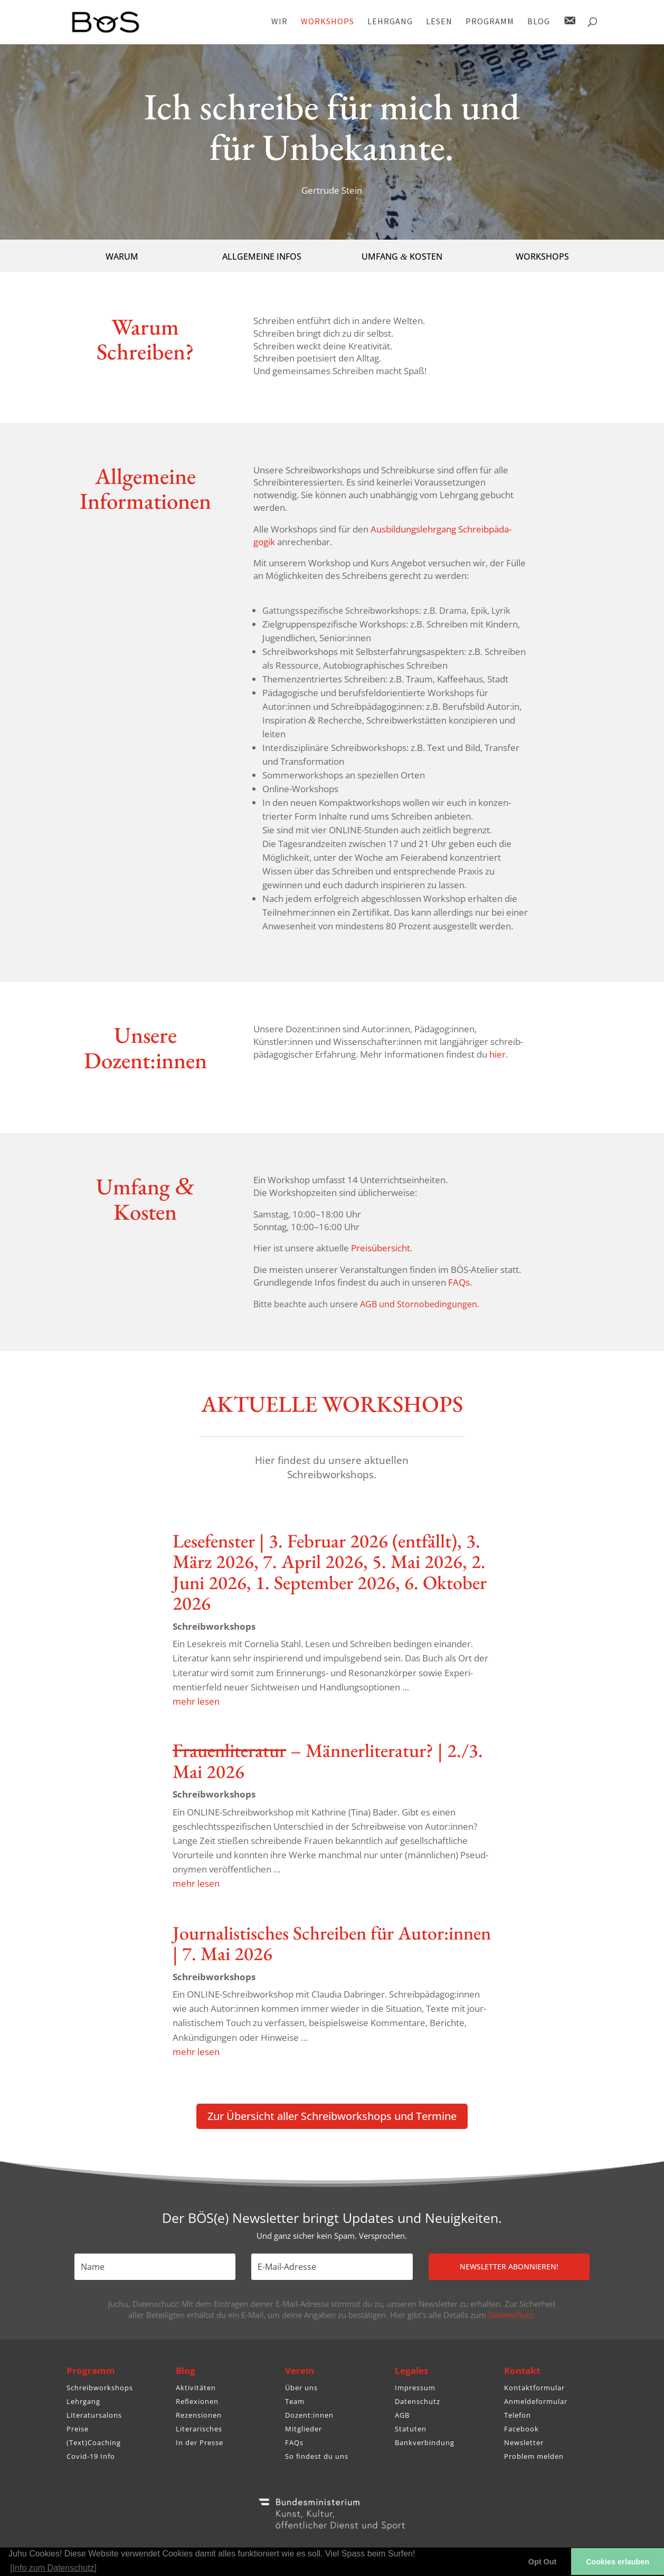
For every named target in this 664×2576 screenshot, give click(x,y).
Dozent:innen (309, 2415)
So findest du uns (316, 2456)
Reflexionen (197, 2401)
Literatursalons (94, 2415)
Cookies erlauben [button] (617, 2562)
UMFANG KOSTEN (402, 256)
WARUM (122, 256)
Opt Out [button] (542, 2562)
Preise (78, 2429)
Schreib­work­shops (214, 1626)
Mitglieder (303, 2429)
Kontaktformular (534, 2387)
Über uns (301, 2387)
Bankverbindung (424, 2442)
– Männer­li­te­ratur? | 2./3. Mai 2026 (328, 1761)
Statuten (410, 2429)
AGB (402, 2415)
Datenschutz (417, 2401)
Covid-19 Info (91, 2456)
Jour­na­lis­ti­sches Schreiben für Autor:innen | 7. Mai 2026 (332, 1943)
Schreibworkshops (100, 2387)
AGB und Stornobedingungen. (419, 1304)
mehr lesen (196, 1701)
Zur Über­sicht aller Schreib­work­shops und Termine (332, 2116)
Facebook (521, 2429)
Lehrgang (83, 2401)
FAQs (294, 2442)
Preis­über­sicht (380, 1248)
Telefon (517, 2415)
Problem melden (534, 2456)
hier (497, 1054)
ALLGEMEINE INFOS (261, 256)
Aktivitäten (196, 2387)
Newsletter (524, 2442)
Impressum (415, 2387)
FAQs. (460, 1282)
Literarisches (199, 2429)
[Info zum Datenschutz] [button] (53, 2567)
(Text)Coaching (94, 2442)
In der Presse (199, 2442)
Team (295, 2401)
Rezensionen (199, 2415)
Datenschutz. (511, 2314)
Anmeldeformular (535, 2401)
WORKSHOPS (542, 256)
